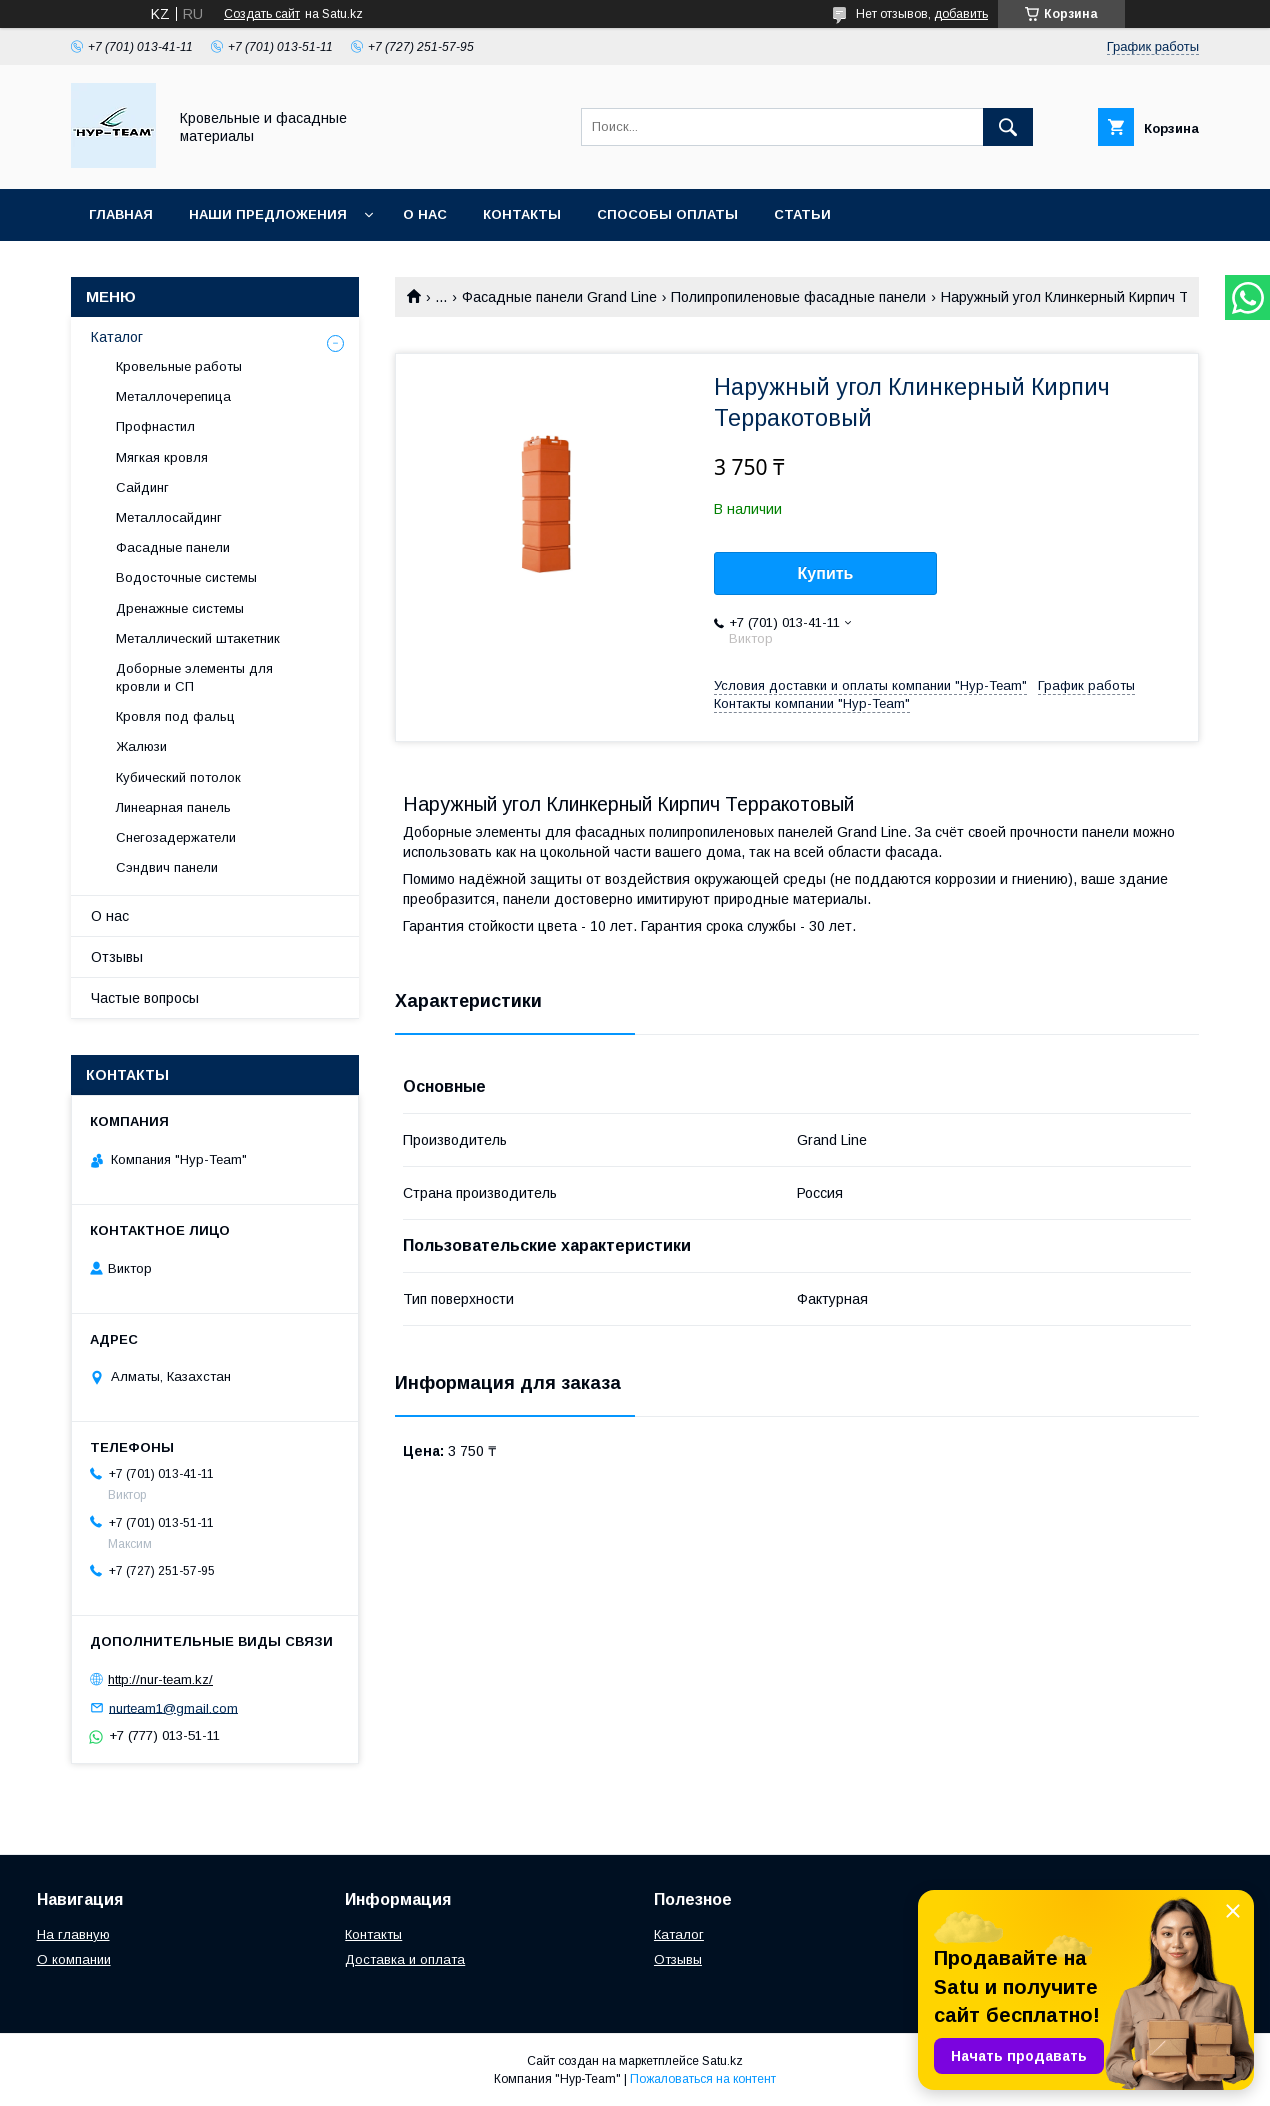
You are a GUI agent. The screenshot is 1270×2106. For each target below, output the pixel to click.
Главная (121, 214)
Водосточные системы (186, 577)
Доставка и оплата (405, 1959)
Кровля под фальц (175, 716)
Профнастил (155, 426)
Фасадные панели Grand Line (559, 297)
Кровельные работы (179, 366)
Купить (826, 573)
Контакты (522, 214)
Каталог (117, 337)
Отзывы (117, 957)
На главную (73, 1934)
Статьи (802, 214)
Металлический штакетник (198, 638)
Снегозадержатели (176, 837)
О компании (74, 1959)
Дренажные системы (180, 608)
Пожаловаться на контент (703, 2079)
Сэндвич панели (167, 867)
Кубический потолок (178, 777)
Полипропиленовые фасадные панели (798, 297)
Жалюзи (141, 746)
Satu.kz (722, 2061)
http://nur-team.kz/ (160, 1679)
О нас (425, 214)
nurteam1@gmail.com (173, 1707)
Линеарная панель (173, 807)
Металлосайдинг (169, 517)
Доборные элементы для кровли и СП (194, 677)
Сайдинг (142, 487)
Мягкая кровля (162, 457)
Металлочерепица (173, 396)
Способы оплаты (667, 214)
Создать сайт (262, 14)
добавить (961, 14)
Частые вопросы (145, 998)
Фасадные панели (173, 547)
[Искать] (1008, 127)
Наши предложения (268, 214)
